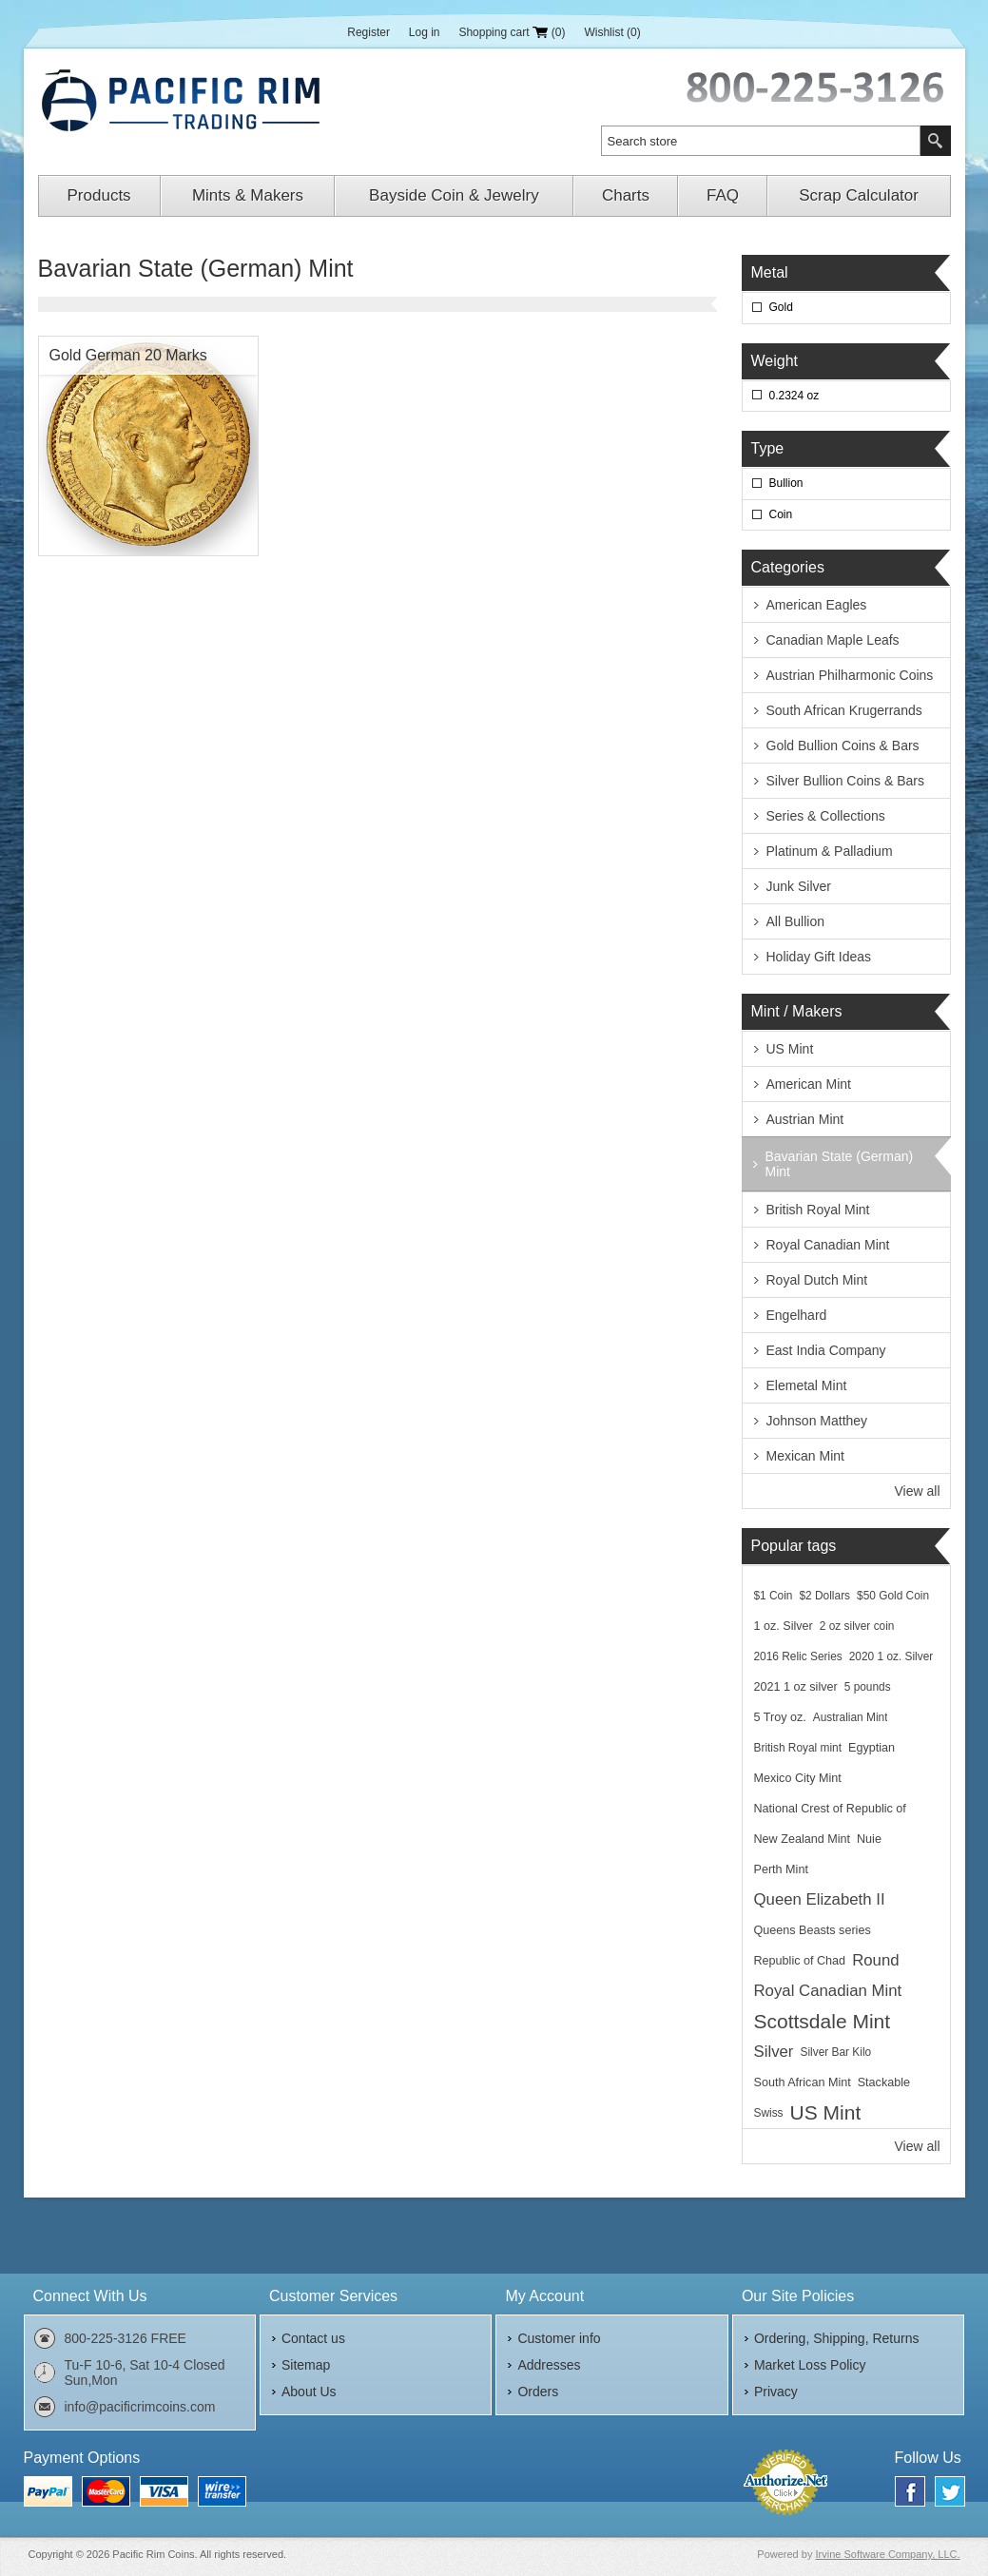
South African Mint (802, 2082)
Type (768, 448)
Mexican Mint (805, 1455)
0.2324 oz (794, 395)
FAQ (723, 195)
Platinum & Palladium (829, 851)
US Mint (790, 1048)
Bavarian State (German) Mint (839, 1164)
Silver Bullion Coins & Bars (845, 780)
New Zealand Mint (802, 1839)
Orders (537, 2391)
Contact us (313, 2338)
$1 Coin (773, 1595)
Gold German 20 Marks (128, 355)
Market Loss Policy (809, 2365)
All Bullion (795, 921)
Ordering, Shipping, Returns (837, 2338)
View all (917, 1491)
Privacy (776, 2391)
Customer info (558, 2338)
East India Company (826, 1350)
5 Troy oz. (780, 1717)
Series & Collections (825, 815)
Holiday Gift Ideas (819, 956)
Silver (774, 2052)
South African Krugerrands (844, 710)
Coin (781, 514)
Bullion (786, 483)
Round (875, 1960)
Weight (775, 361)
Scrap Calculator (859, 195)
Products (99, 195)
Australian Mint (850, 1717)
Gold (781, 307)
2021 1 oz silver (796, 1687)
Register (368, 32)
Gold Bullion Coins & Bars (843, 745)
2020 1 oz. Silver (891, 1656)
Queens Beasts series (812, 1930)
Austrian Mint (805, 1119)
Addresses (548, 2365)
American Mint (808, 1084)
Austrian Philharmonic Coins (850, 675)
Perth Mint (781, 1869)
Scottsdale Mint (822, 2021)
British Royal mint (798, 1747)
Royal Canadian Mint (828, 1244)
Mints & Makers (247, 195)
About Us (309, 2391)
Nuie (869, 1839)
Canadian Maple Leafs (833, 640)
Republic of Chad (800, 1960)
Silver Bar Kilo (835, 2052)
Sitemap (305, 2365)
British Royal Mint (818, 1209)
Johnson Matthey (817, 1420)
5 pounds (867, 1687)
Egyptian (871, 1747)
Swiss (769, 2113)
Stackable (884, 2082)
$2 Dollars (825, 1595)
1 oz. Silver (783, 1626)
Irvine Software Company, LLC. (887, 2554)
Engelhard (796, 1315)
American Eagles (816, 604)
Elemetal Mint (806, 1385)
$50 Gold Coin (893, 1595)
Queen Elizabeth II (819, 1899)
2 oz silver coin (857, 1626)
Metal (769, 272)
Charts (625, 195)
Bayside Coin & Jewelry (454, 195)
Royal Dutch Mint (817, 1280)
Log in (424, 32)
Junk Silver (798, 886)
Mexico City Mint (798, 1778)
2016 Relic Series (798, 1656)
